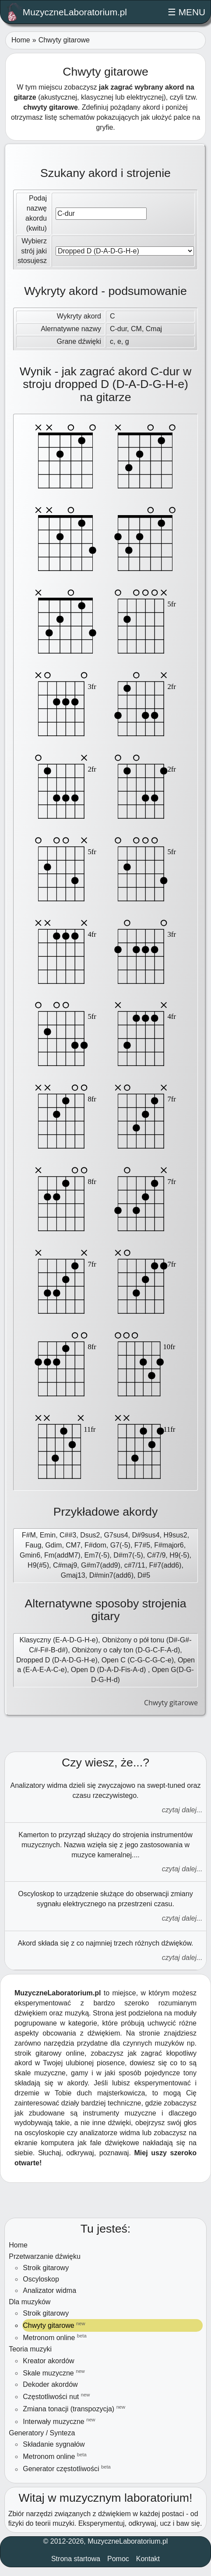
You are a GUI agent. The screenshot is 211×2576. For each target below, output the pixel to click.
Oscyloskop (41, 2279)
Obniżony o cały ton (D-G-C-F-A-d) (126, 1650)
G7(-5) (120, 1545)
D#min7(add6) (111, 1575)
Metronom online (54, 2337)
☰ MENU (186, 12)
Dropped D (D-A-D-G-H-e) (57, 1660)
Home (20, 40)
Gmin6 (30, 1555)
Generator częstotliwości (67, 2468)
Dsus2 (90, 1535)
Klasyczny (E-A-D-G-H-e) (58, 1640)
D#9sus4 (145, 1535)
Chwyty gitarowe (54, 2325)
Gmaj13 (73, 1575)
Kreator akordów (48, 2361)
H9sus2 (175, 1535)
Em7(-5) (97, 1555)
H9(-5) (179, 1555)
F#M (29, 1535)
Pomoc (118, 2558)
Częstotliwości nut (56, 2396)
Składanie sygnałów (53, 2444)
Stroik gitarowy (46, 2267)
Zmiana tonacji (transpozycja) (74, 2408)
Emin (48, 1535)
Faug (33, 1545)
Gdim (53, 1545)
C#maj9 (65, 1565)
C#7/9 (156, 1555)
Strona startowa (75, 2558)
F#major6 (169, 1545)
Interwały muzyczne (59, 2421)
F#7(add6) (165, 1565)
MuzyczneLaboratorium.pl (67, 12)
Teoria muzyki (30, 2349)
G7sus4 (116, 1535)
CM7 (73, 1545)
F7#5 (142, 1545)
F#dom (95, 1545)
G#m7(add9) (100, 1565)
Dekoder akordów (50, 2384)
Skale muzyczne (53, 2372)
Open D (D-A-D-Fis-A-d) (109, 1669)
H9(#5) (38, 1565)
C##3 (68, 1535)
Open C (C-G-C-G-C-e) (138, 1660)
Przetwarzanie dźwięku (45, 2256)
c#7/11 (134, 1565)
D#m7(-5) (128, 1555)
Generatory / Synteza (42, 2433)
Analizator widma (49, 2290)
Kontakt (148, 2558)
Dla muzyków (29, 2302)
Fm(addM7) (62, 1555)
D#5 (143, 1575)
